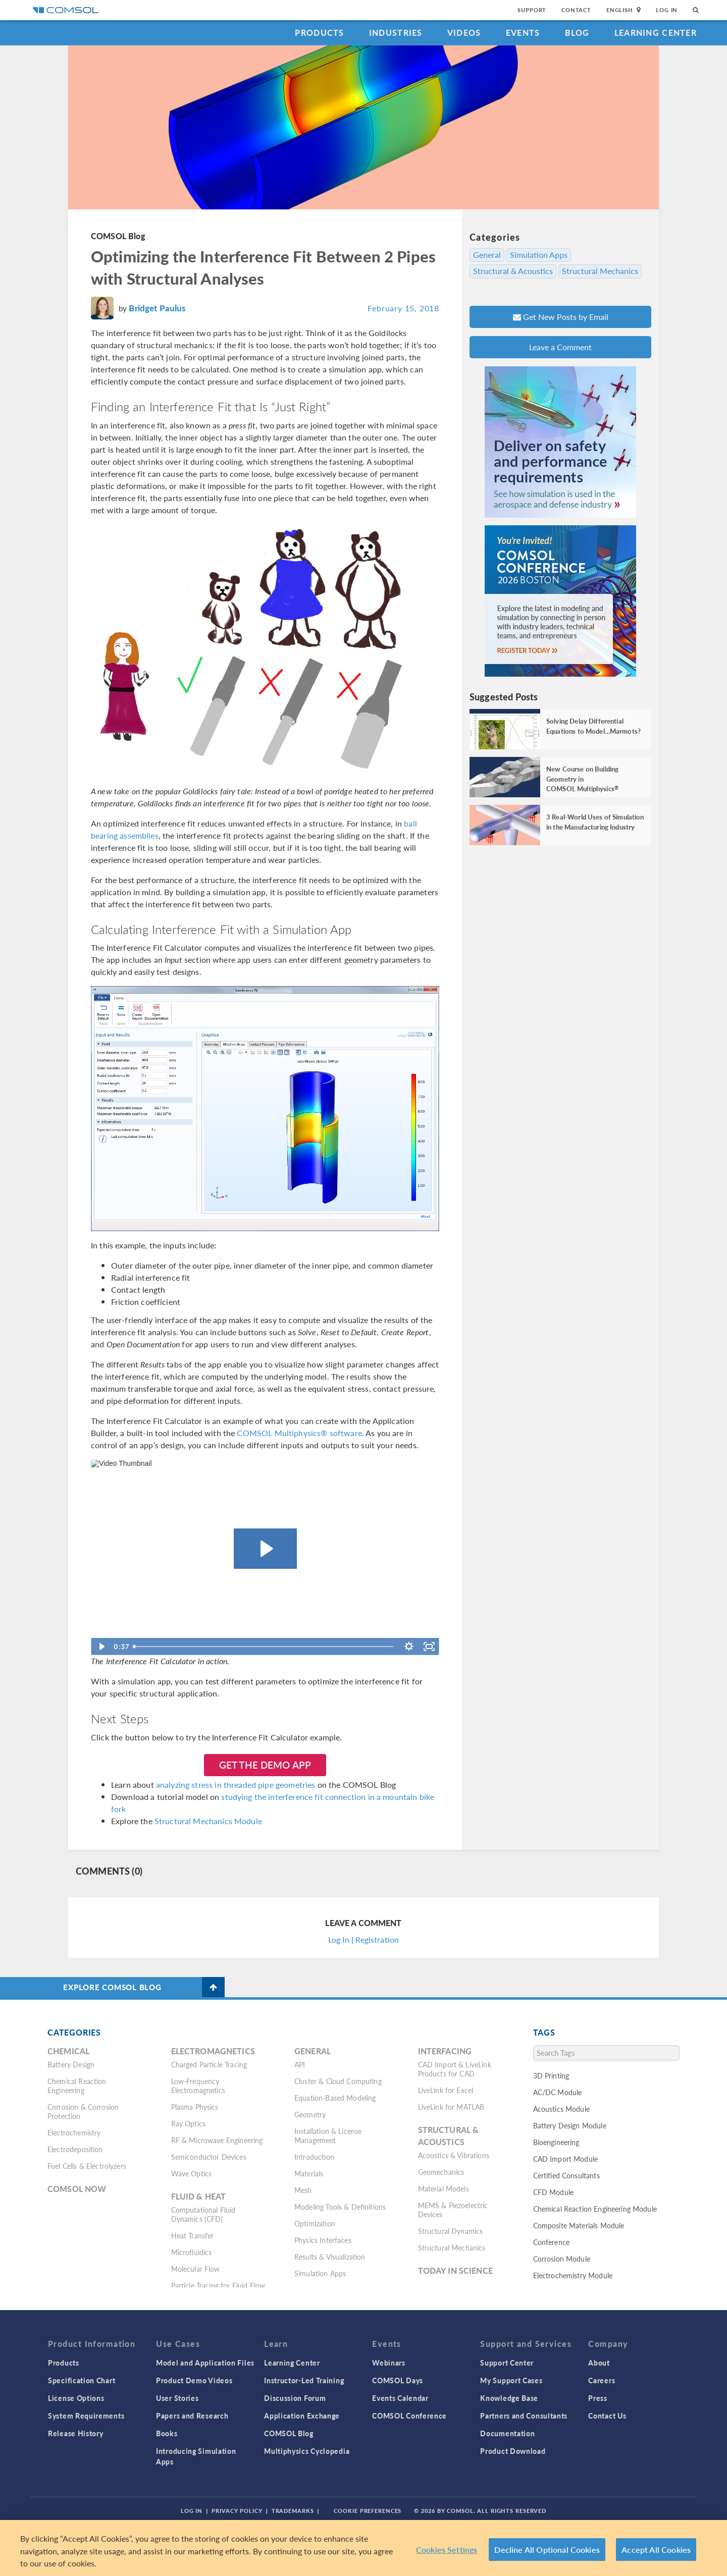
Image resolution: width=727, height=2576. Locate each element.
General (487, 254)
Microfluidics (191, 2252)
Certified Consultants (566, 2175)
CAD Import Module (565, 2159)
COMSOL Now (77, 2189)
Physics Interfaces (322, 2240)
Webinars (388, 2363)
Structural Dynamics (450, 2231)
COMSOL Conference (409, 2415)
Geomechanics (441, 2172)
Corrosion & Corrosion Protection (83, 2111)
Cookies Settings (447, 2549)
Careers (601, 2380)
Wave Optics (191, 2173)
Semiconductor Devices (208, 2157)
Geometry (310, 2114)
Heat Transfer (192, 2235)
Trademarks (293, 2510)
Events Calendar (400, 2398)
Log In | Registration (363, 1939)
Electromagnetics (213, 2051)
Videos (464, 32)
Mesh (303, 2190)
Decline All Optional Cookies (547, 2549)
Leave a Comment (560, 347)
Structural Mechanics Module (208, 1821)
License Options (76, 2398)
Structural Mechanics (600, 271)
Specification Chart (81, 2380)
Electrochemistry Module (572, 2275)
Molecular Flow (195, 2269)
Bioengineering (556, 2142)
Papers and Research (192, 2415)
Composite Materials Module (579, 2225)
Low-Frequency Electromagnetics (198, 2085)
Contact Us (607, 2415)
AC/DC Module (557, 2092)
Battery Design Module (569, 2125)
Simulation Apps (538, 254)
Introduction (314, 2157)
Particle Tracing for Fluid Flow (218, 2285)
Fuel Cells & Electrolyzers (86, 2166)
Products (319, 32)
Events (523, 32)
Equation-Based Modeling (335, 2098)
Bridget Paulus (157, 308)
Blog (577, 32)
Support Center (507, 2363)
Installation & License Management (327, 2135)
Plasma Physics (195, 2107)
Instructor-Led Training (304, 2380)
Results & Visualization (329, 2257)
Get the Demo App (265, 1765)
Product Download (512, 2451)
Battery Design (70, 2064)
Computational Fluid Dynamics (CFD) (203, 2214)
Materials (308, 2173)
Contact (576, 10)
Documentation (507, 2433)
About (599, 2363)
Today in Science (455, 2270)
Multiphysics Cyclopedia (306, 2451)
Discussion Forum (295, 2398)
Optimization (314, 2223)
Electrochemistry (73, 2132)
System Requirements (86, 2415)
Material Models (443, 2188)
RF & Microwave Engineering (217, 2140)
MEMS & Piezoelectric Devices (453, 2209)
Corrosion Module (561, 2259)
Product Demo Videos (194, 2380)
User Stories (177, 2398)
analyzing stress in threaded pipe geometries (236, 1784)
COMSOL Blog (118, 236)
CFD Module (553, 2192)
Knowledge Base (509, 2398)
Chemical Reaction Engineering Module (595, 2209)
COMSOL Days (397, 2380)
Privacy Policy (237, 2510)
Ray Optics (188, 2123)
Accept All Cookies (656, 2549)
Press (597, 2398)
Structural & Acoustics (513, 271)
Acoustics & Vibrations (453, 2155)
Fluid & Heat (198, 2196)
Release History (75, 2433)
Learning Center (655, 32)
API (299, 2064)
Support (531, 10)
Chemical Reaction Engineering (77, 2085)
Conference (551, 2242)
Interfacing (445, 2051)
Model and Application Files (205, 2363)
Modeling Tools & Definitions (340, 2207)
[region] (363, 2548)
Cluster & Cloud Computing (338, 2081)
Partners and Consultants (523, 2415)
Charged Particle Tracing (209, 2064)
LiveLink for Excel (446, 2090)
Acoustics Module (561, 2109)
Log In (667, 10)
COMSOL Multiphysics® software (299, 1433)
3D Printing (551, 2075)
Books (167, 2433)
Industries (396, 32)
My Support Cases (511, 2380)
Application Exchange (302, 2415)
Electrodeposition (75, 2149)
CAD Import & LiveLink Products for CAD (454, 2068)
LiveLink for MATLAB (451, 2107)
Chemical (68, 2051)
